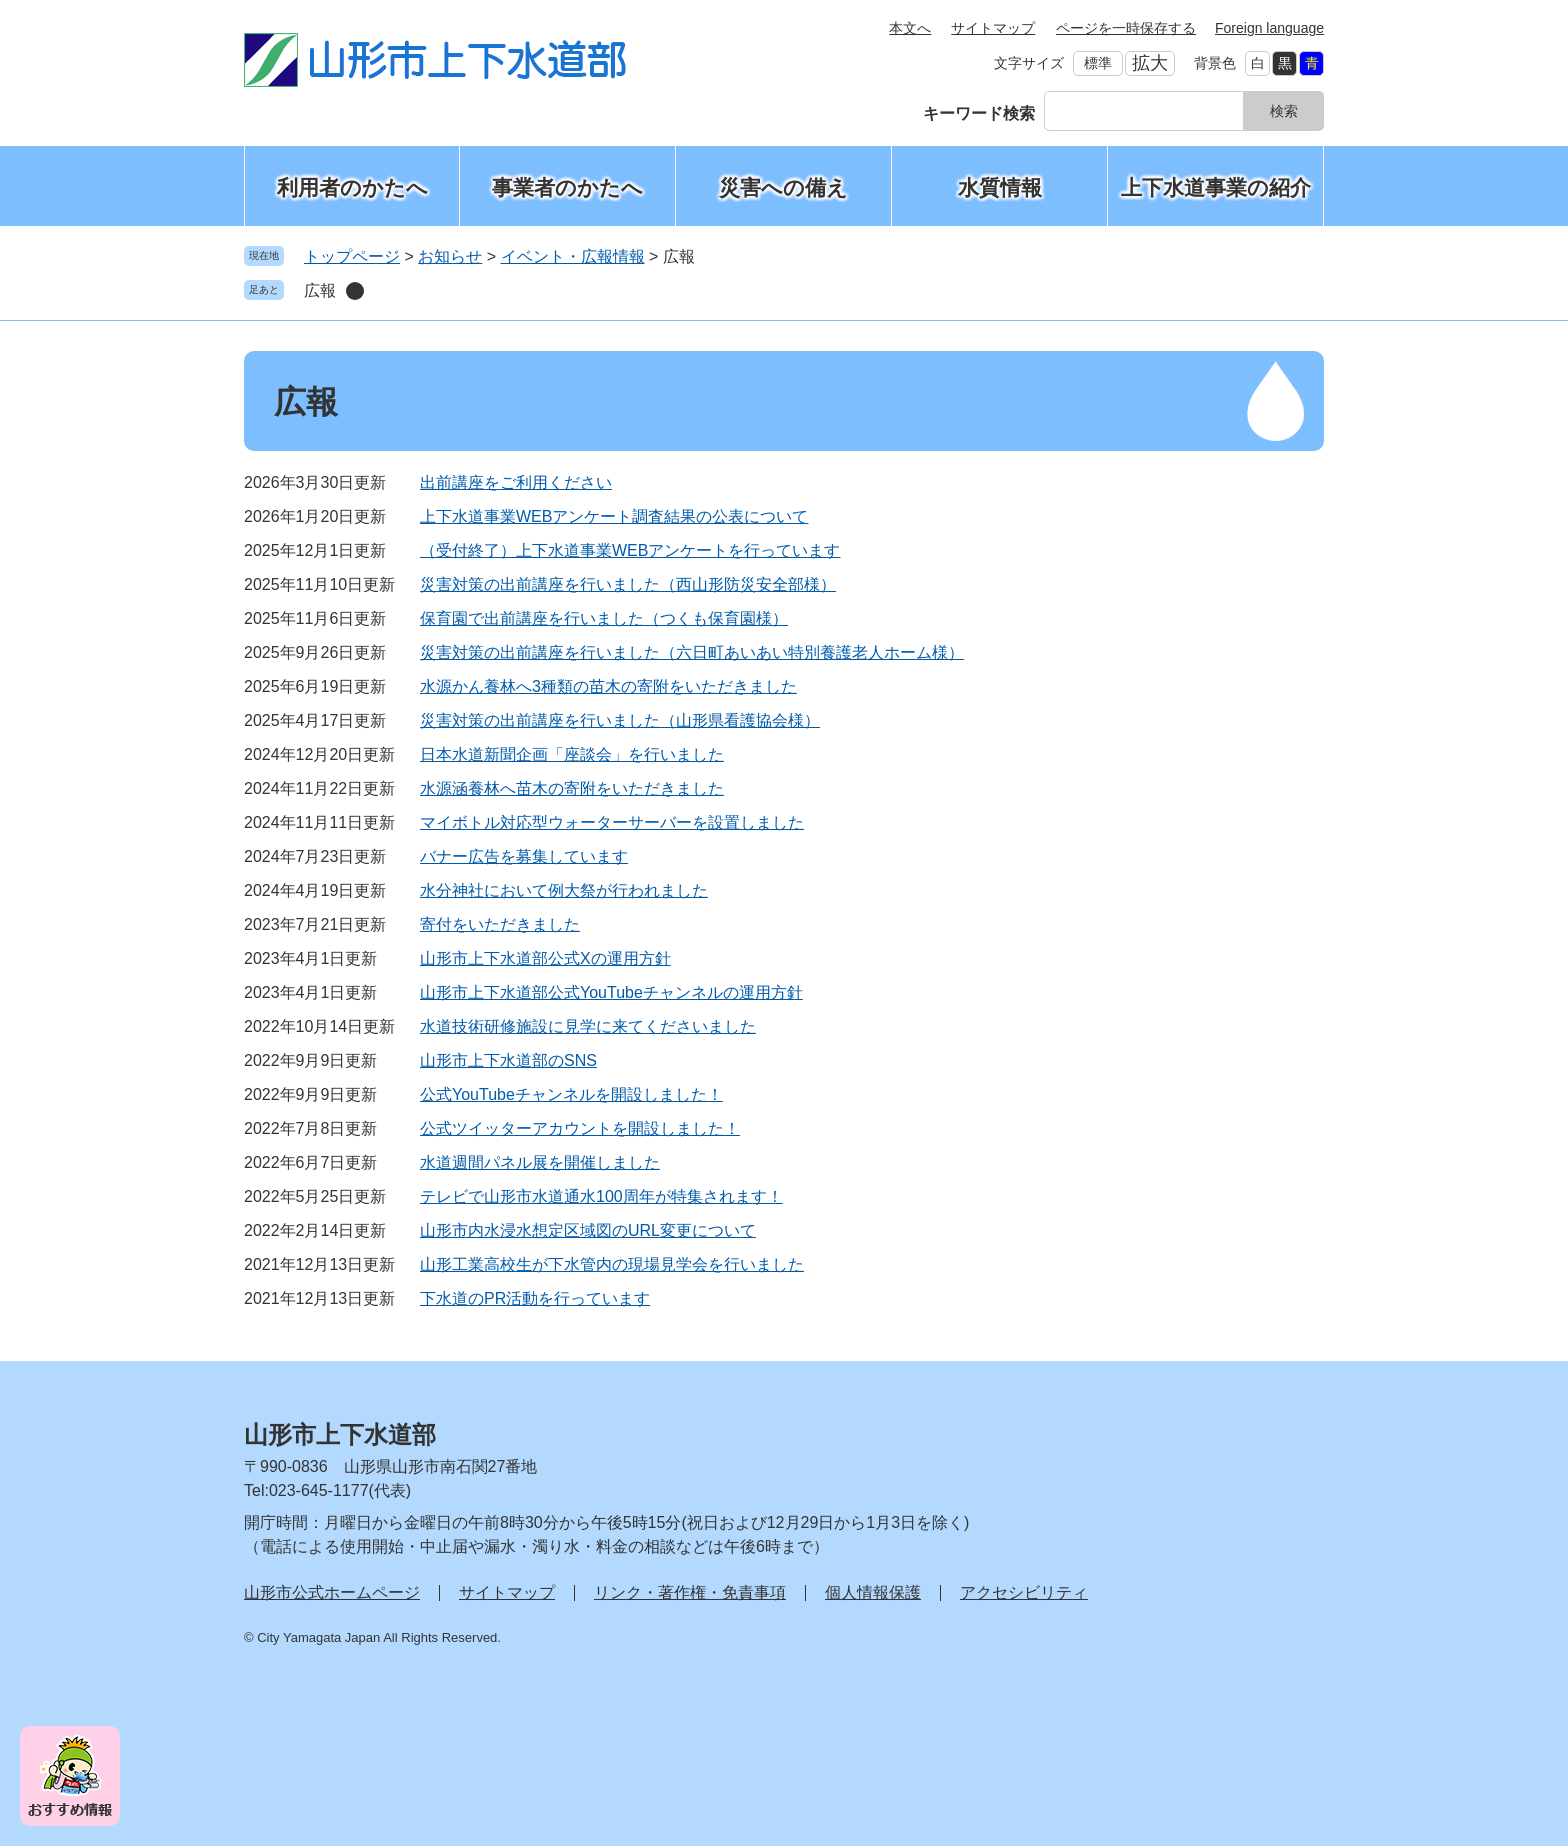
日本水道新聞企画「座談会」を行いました (572, 754)
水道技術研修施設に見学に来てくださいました (588, 1026)
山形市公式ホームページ (332, 1592)
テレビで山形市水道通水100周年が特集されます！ (601, 1196)
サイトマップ (993, 28)
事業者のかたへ (567, 187)
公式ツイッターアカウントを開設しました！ (580, 1128)
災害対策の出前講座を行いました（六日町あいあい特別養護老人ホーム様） (692, 652)
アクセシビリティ (1024, 1592)
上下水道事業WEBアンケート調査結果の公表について (614, 516)
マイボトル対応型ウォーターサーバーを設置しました (612, 822)
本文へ (910, 28)
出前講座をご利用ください (516, 482)
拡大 (1150, 63)
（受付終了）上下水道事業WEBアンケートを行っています (630, 550)
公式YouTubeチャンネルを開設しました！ (571, 1094)
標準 (1098, 63)
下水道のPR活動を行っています (535, 1298)
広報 (320, 290)
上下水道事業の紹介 (1216, 187)
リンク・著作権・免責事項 (690, 1592)
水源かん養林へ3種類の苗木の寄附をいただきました (608, 686)
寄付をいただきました (500, 924)
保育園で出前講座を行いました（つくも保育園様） (604, 618)
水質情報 (1000, 187)
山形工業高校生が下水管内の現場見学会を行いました (612, 1264)
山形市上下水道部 (340, 1434)
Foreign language (1269, 28)
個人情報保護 (873, 1592)
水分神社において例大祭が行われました (564, 890)
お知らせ (450, 256)
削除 (355, 291)
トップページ (352, 256)
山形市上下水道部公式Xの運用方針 (545, 958)
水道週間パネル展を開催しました (540, 1162)
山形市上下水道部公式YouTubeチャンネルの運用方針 (611, 992)
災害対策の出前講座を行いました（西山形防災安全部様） (628, 584)
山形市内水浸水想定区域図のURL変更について (588, 1230)
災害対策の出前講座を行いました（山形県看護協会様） (620, 720)
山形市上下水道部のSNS (508, 1060)
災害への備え (783, 187)
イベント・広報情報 (573, 256)
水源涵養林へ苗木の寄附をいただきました (572, 788)
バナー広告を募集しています (524, 856)
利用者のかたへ (352, 187)
